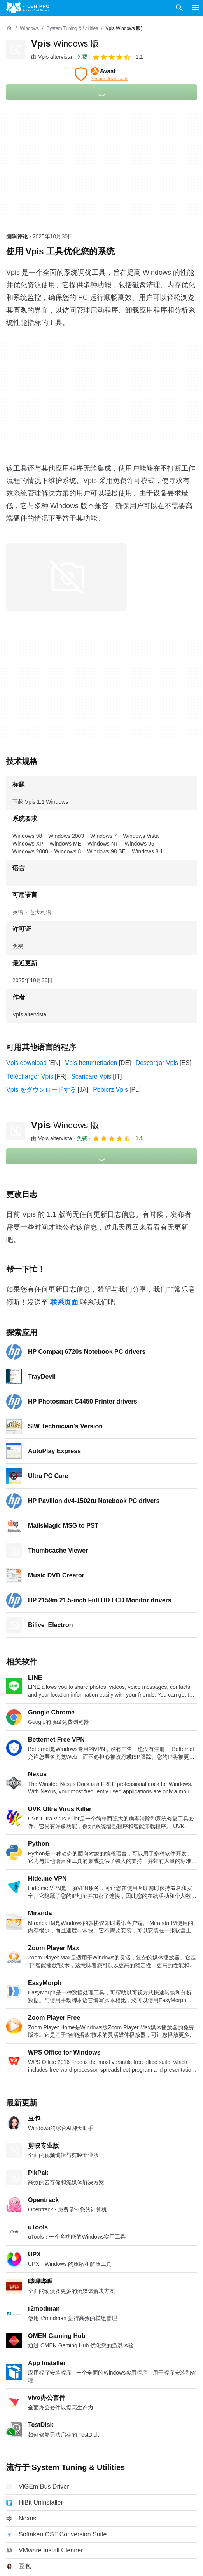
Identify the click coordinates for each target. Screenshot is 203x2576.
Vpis (65, 43)
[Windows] (29, 28)
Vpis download (26, 1063)
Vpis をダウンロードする (41, 1089)
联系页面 (64, 1302)
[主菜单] (195, 8)
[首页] (9, 28)
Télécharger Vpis (29, 1076)
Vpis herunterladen (91, 1063)
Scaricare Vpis (91, 1076)
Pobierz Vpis (110, 1089)
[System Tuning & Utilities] (72, 28)
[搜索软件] (179, 8)
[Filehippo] (27, 8)
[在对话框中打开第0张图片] (66, 577)
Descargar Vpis (157, 1063)
